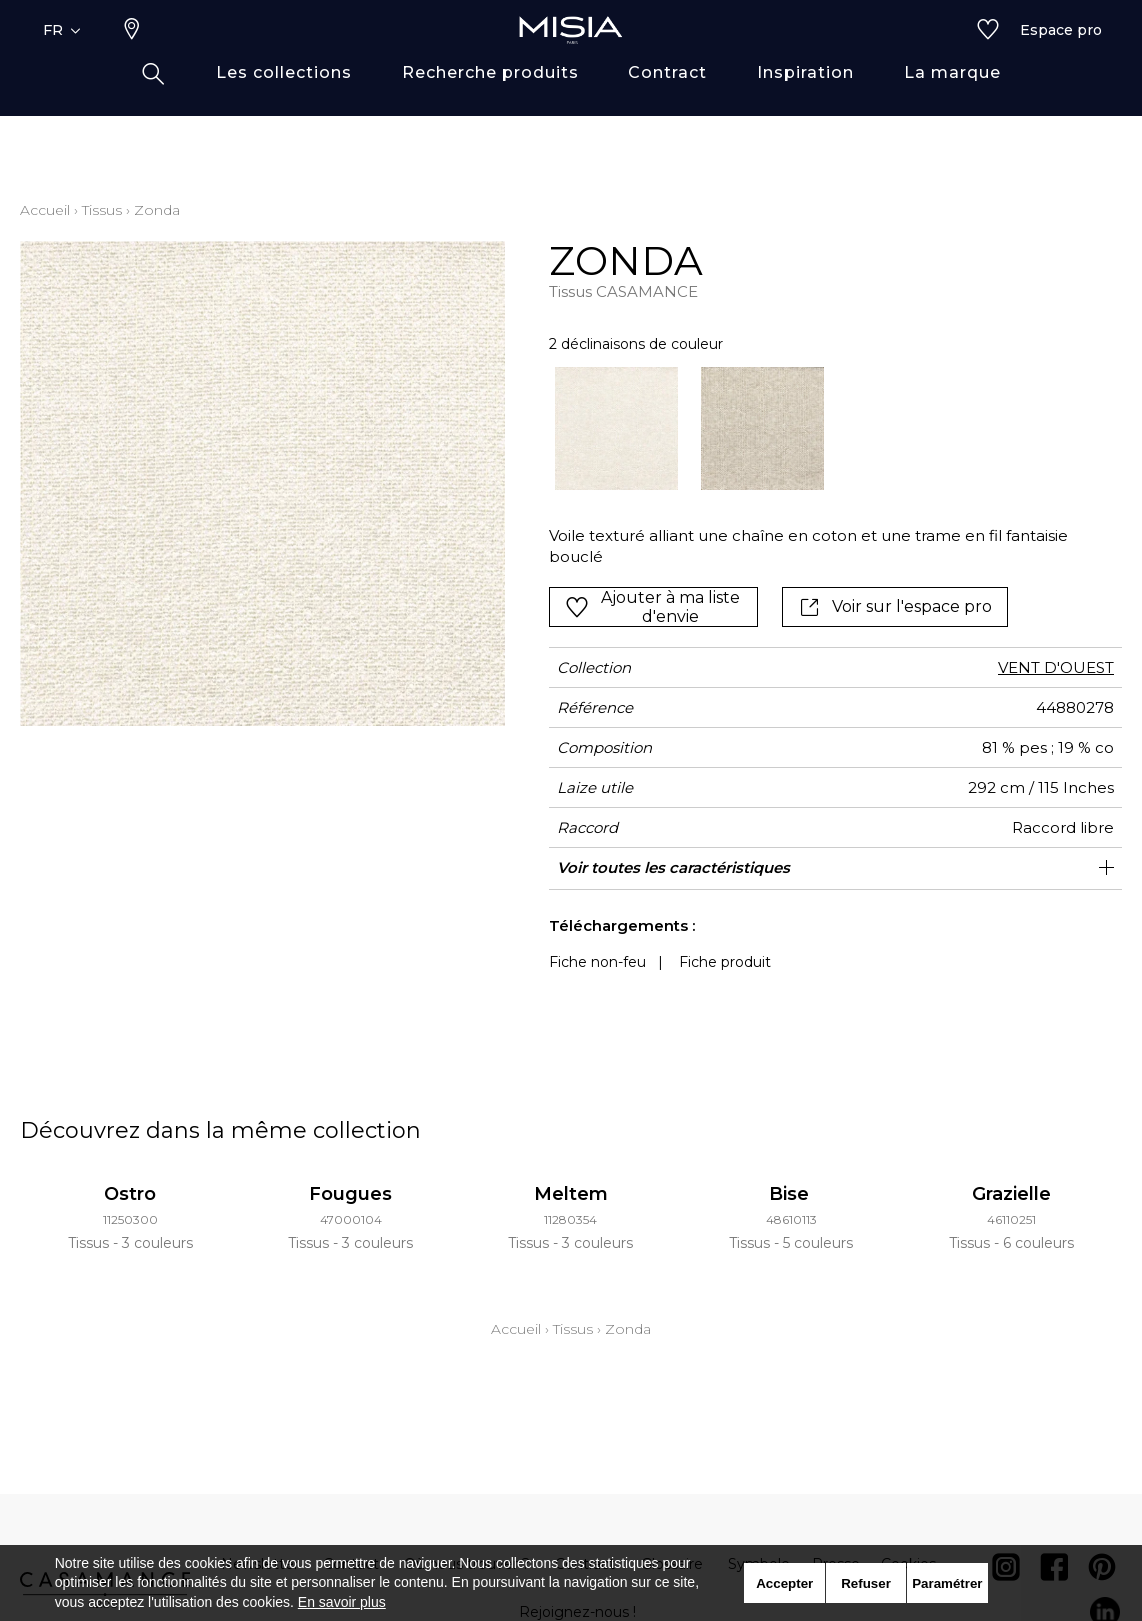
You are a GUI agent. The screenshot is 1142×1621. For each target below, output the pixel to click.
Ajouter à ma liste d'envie (652, 607)
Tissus (102, 210)
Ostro (130, 1194)
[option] (616, 428)
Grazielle (1011, 1194)
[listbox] (824, 428)
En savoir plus (342, 1602)
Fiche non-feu (597, 962)
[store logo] (571, 62)
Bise (791, 1194)
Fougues (350, 1194)
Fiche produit (725, 962)
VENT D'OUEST (1056, 667)
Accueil (45, 210)
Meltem (571, 1194)
